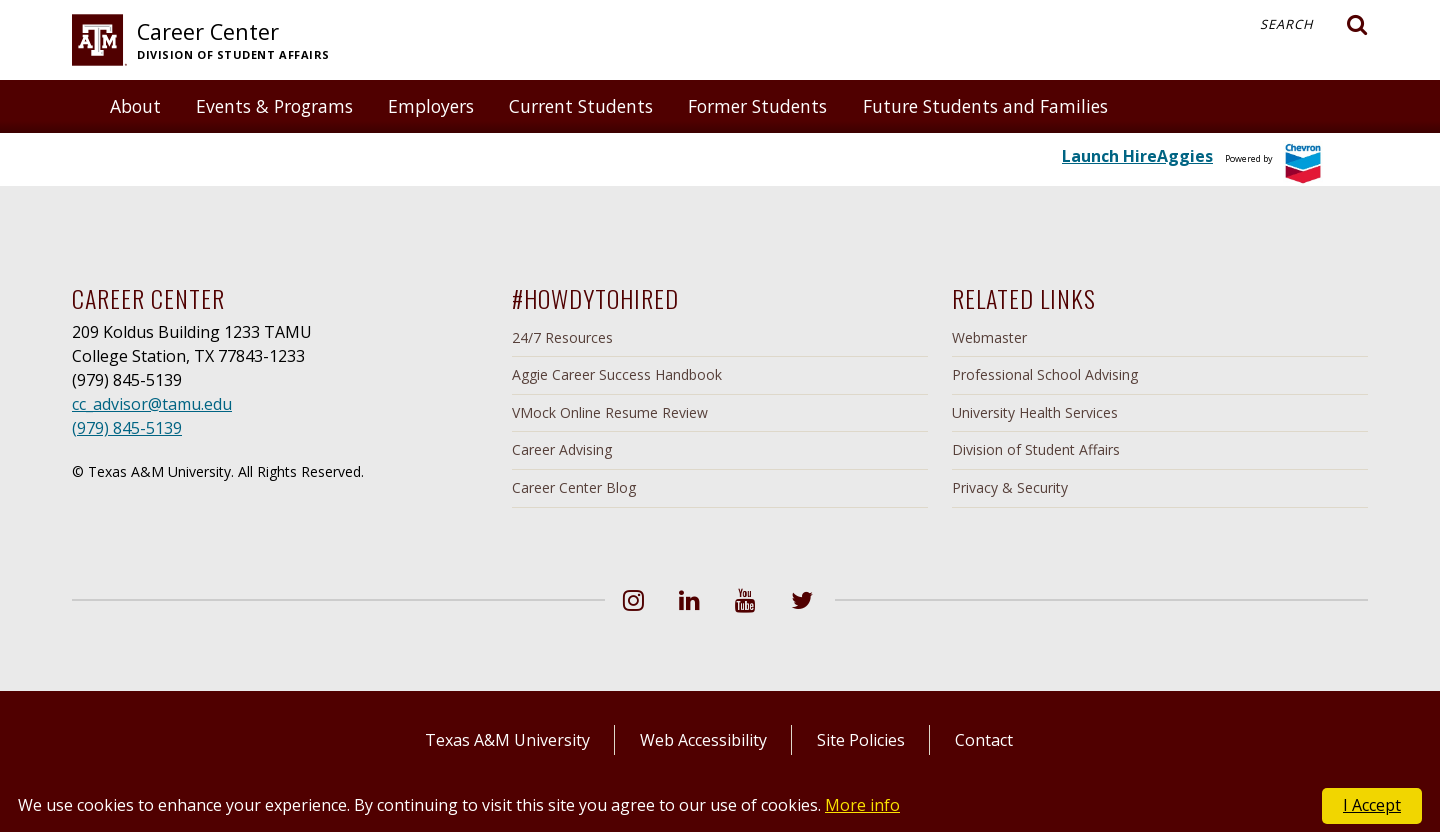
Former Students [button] (757, 106)
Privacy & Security (1010, 487)
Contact (984, 740)
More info (862, 805)
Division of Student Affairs (1036, 449)
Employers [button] (431, 106)
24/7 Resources (562, 337)
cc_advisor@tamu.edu (152, 404)
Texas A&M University (507, 740)
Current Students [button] (581, 106)
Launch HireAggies (1137, 156)
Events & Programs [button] (274, 106)
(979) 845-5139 (127, 428)
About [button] (135, 106)
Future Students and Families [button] (985, 106)
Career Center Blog (574, 487)
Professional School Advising (1045, 374)
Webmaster (989, 337)
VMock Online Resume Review (610, 412)
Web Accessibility (703, 740)
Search (1314, 25)
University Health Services (1035, 412)
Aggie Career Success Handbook (617, 374)
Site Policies (861, 740)
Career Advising (562, 449)
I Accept (1372, 805)
